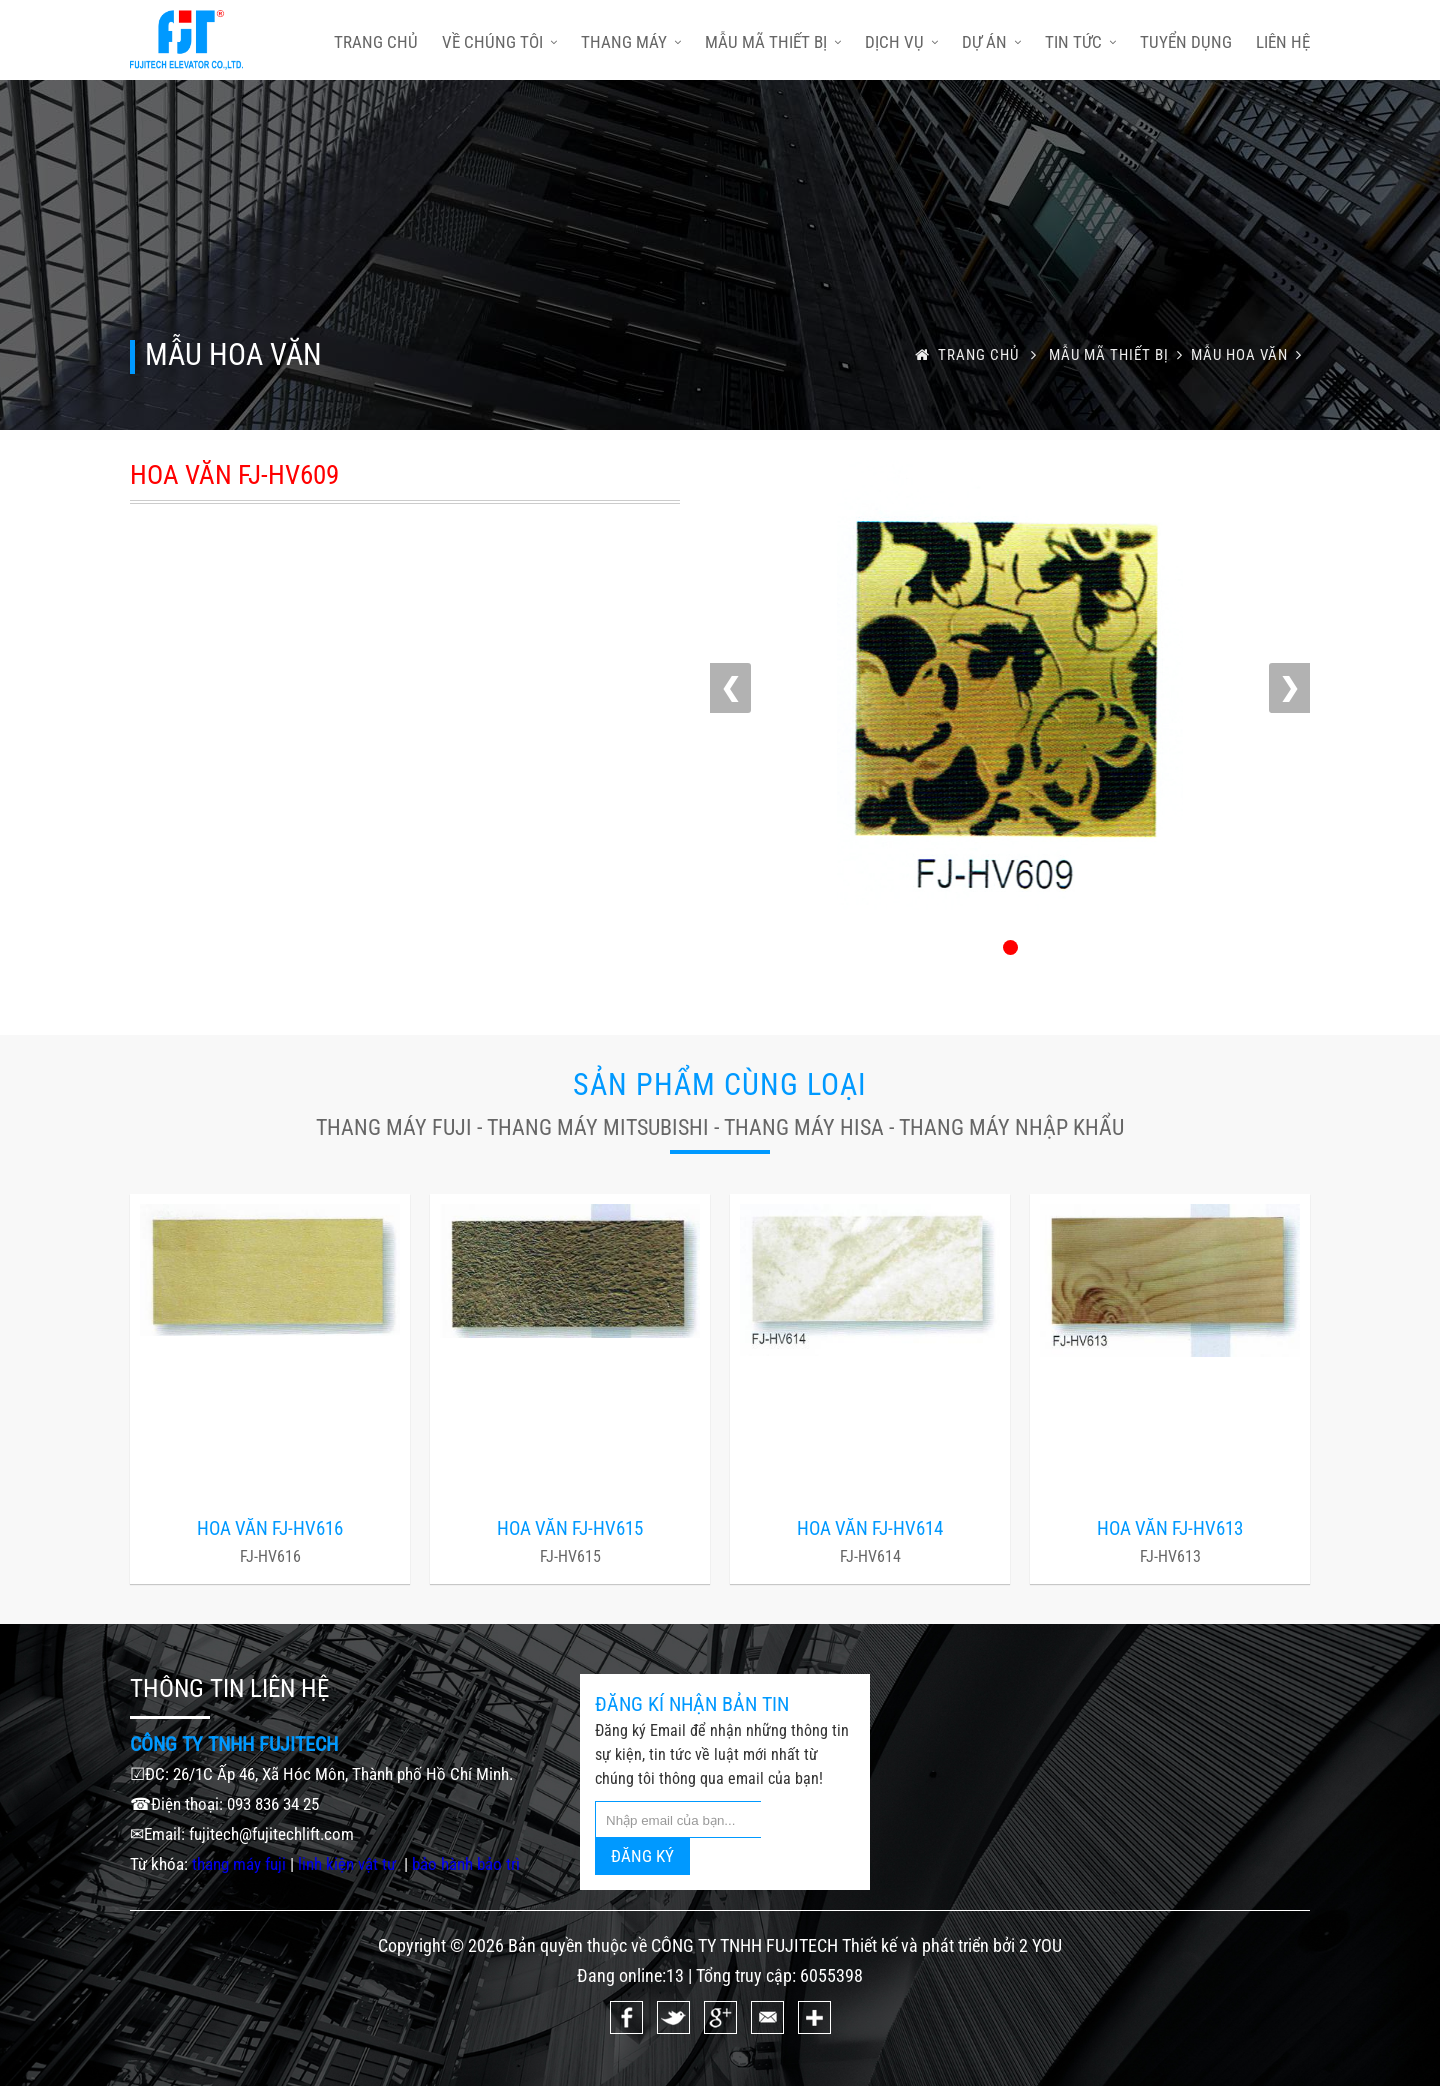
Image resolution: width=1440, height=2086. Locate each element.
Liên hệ (1283, 42)
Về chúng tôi (499, 42)
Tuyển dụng (1186, 42)
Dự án (991, 42)
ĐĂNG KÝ (642, 1856)
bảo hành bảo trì (466, 1864)
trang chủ (376, 42)
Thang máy (631, 42)
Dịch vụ (901, 42)
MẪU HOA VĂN (1250, 355)
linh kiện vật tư (349, 1864)
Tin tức (1080, 42)
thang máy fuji (239, 1864)
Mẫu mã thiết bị (773, 42)
